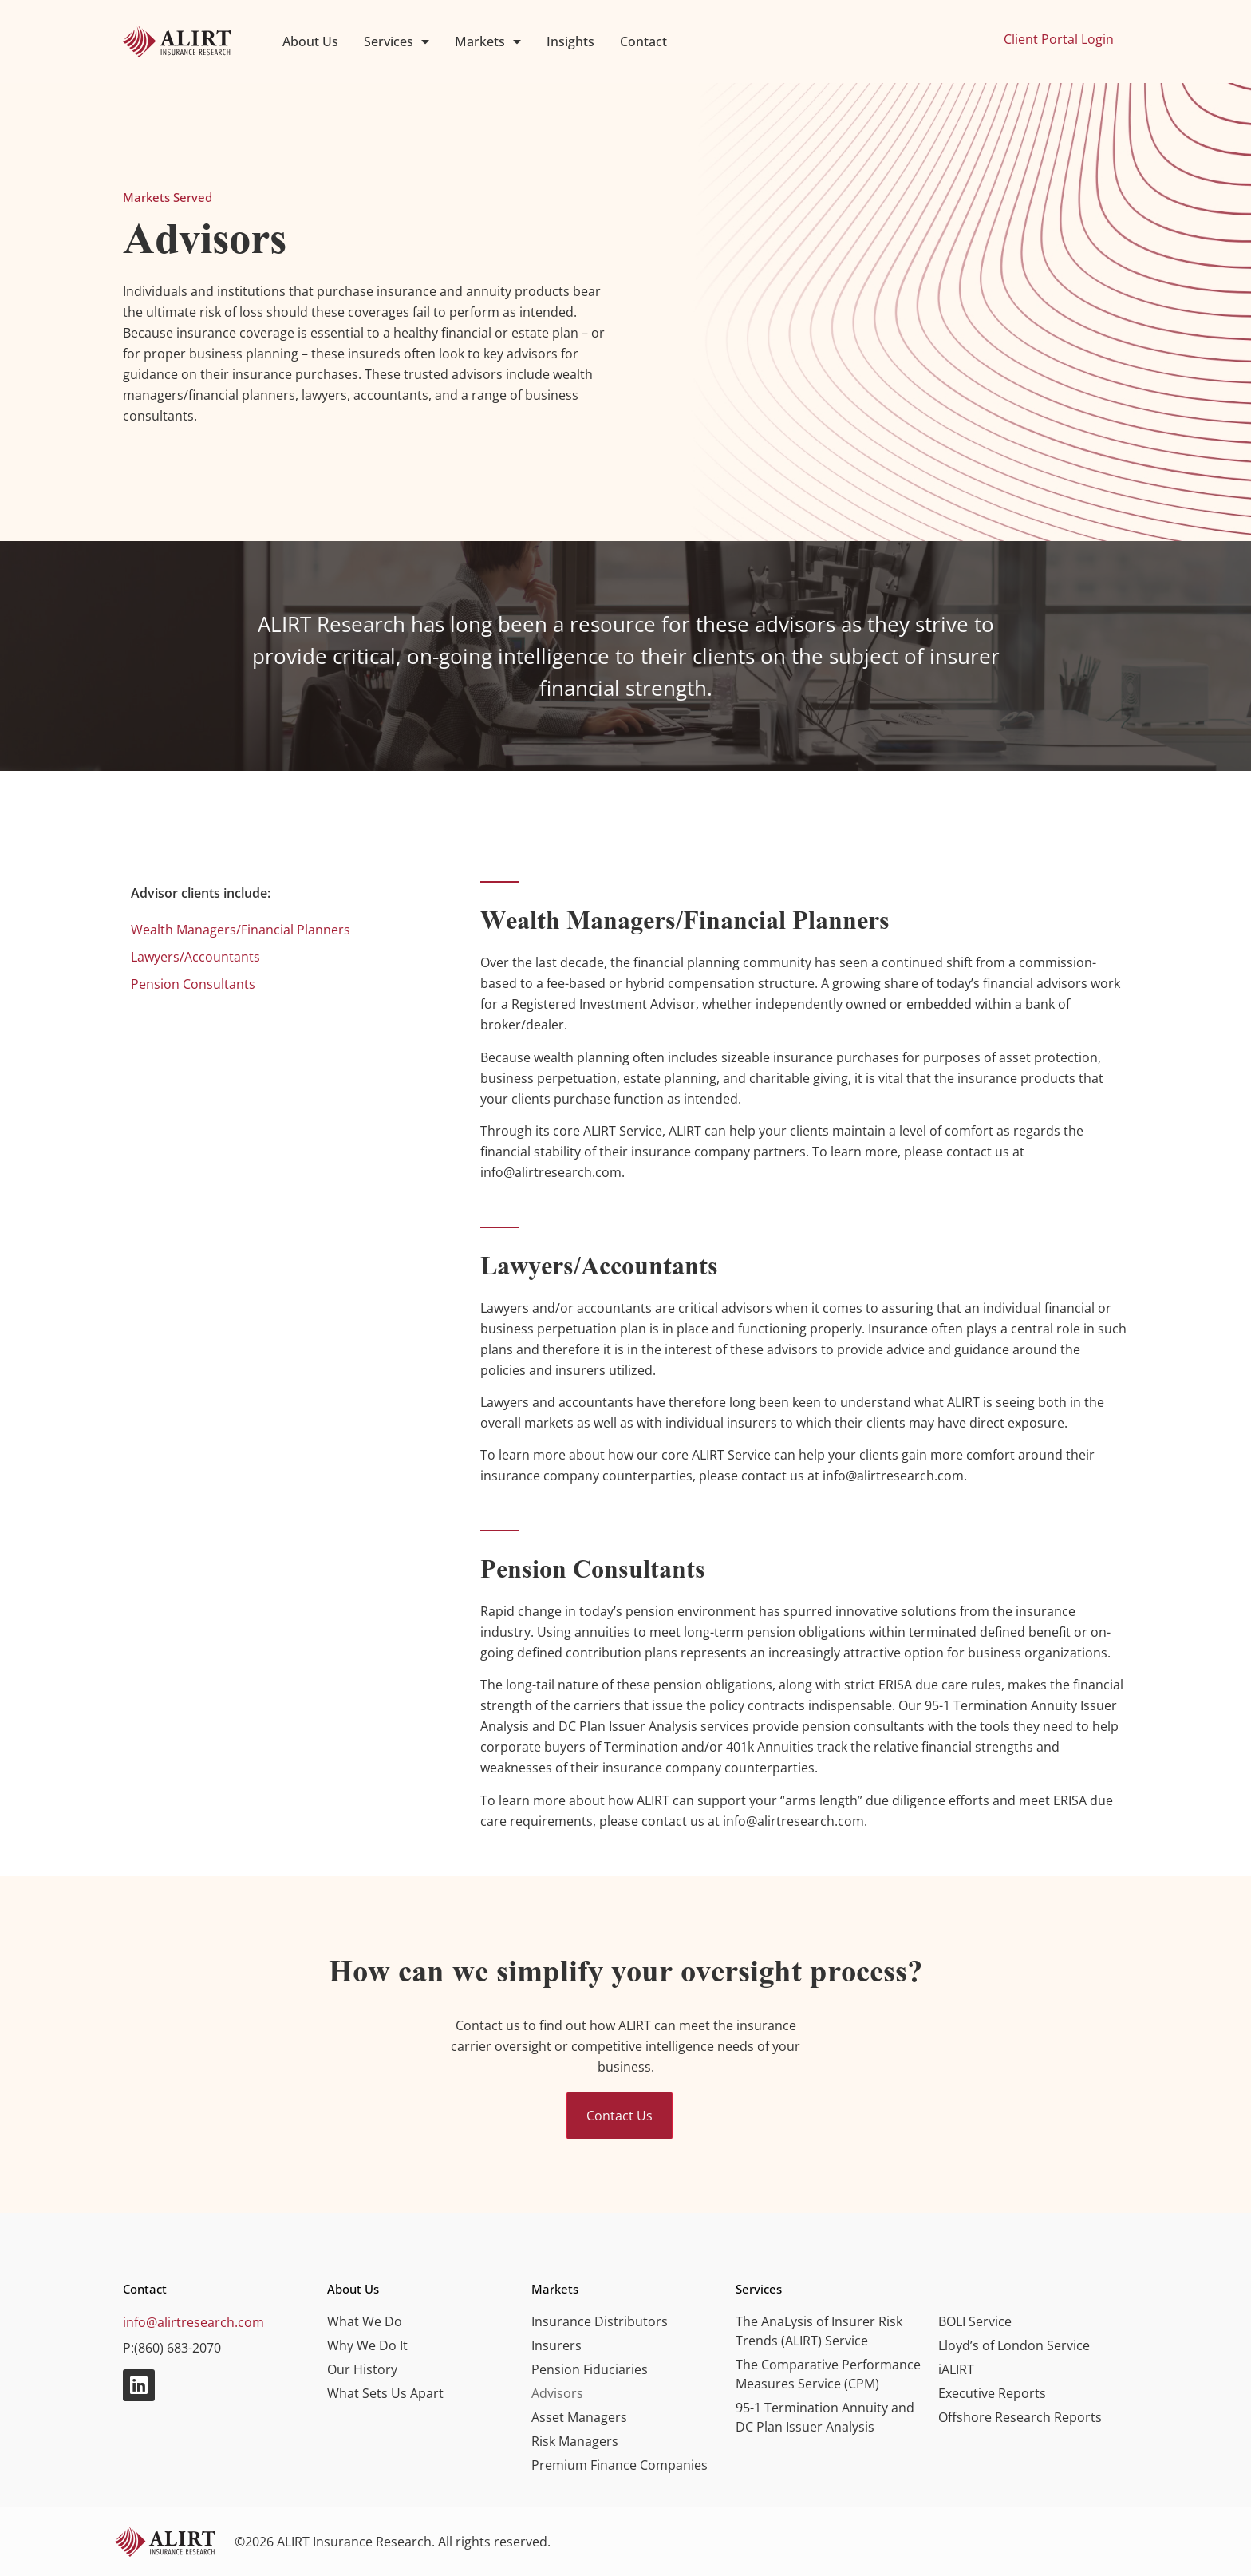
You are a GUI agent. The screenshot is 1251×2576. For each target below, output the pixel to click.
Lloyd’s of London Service (1014, 2345)
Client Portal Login (1059, 39)
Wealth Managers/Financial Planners (240, 929)
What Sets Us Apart (385, 2393)
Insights (570, 41)
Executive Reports (992, 2393)
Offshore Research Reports (1020, 2417)
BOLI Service (975, 2321)
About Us (310, 41)
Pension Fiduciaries (589, 2369)
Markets (488, 41)
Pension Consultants (193, 984)
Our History (362, 2369)
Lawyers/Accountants (195, 957)
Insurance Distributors (599, 2321)
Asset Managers (579, 2417)
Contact (643, 41)
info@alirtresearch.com (193, 2322)
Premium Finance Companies (619, 2465)
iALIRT (956, 2369)
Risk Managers (574, 2441)
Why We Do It (367, 2345)
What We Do (364, 2321)
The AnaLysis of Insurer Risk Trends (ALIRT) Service (819, 2331)
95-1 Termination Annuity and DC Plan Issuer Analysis (825, 2417)
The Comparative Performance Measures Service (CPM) (828, 2374)
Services (396, 41)
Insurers (556, 2345)
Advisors (557, 2393)
